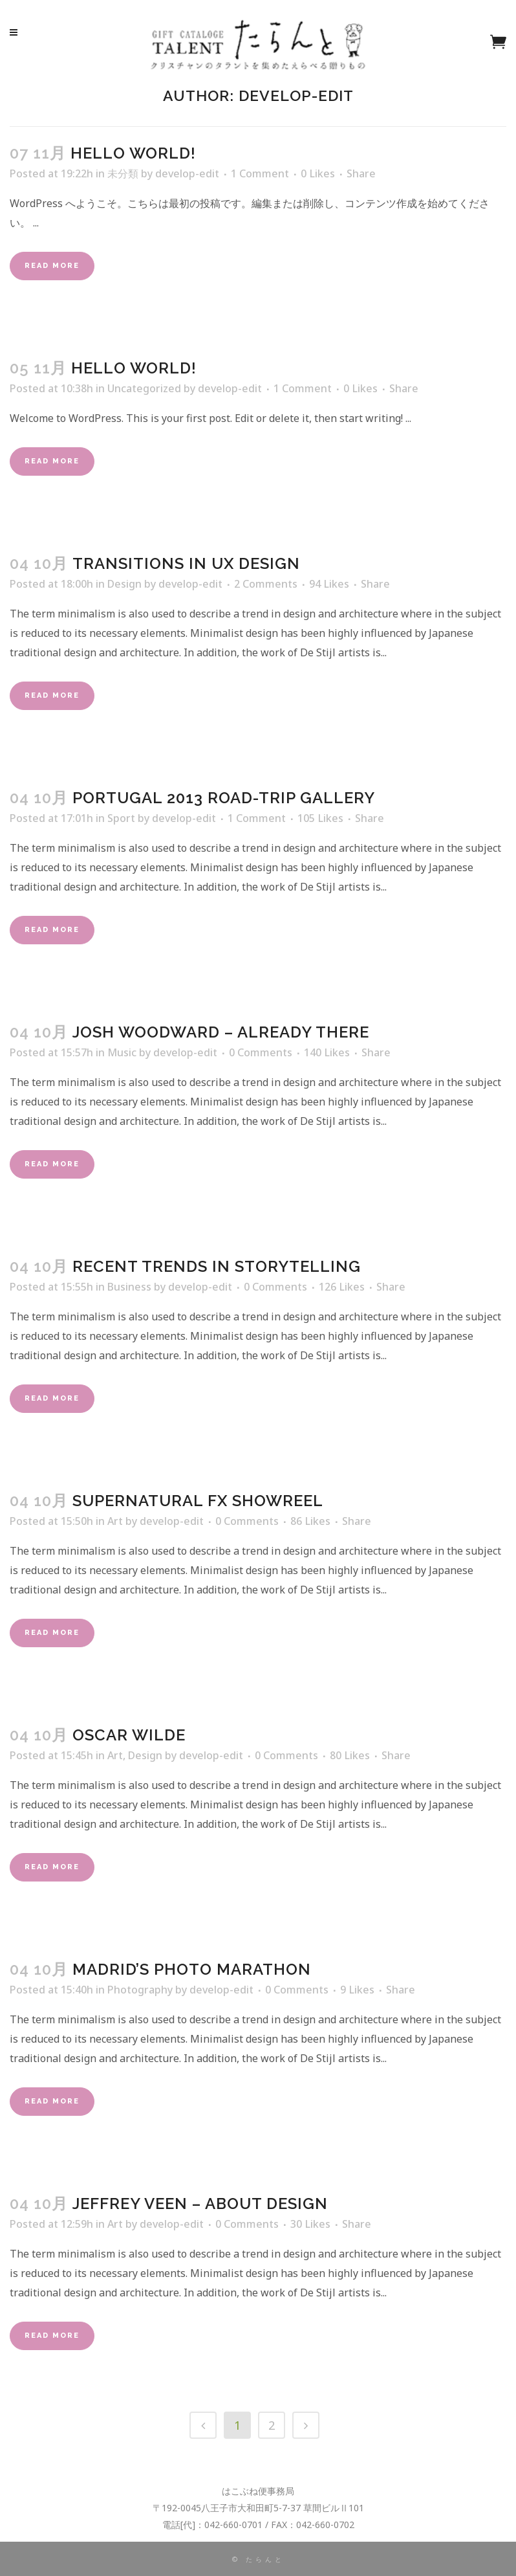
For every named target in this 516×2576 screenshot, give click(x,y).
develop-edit (187, 173)
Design (124, 584)
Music (121, 1052)
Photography (140, 1989)
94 (329, 583)
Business (129, 1287)
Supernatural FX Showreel (197, 1500)
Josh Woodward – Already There (220, 1032)
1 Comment (260, 173)
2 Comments (265, 584)
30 (310, 2223)
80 (350, 1755)
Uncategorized (144, 388)
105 (320, 818)
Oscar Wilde (129, 1735)
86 (310, 1521)
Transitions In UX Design (186, 563)
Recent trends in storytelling (216, 1266)
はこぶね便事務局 (258, 2491)
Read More (52, 265)
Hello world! (133, 153)
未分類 (122, 173)
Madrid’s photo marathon (191, 1969)
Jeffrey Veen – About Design (200, 2203)
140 (327, 1052)
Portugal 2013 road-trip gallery (223, 797)
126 (342, 1286)
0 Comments (260, 1052)
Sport (121, 818)
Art (115, 1521)
